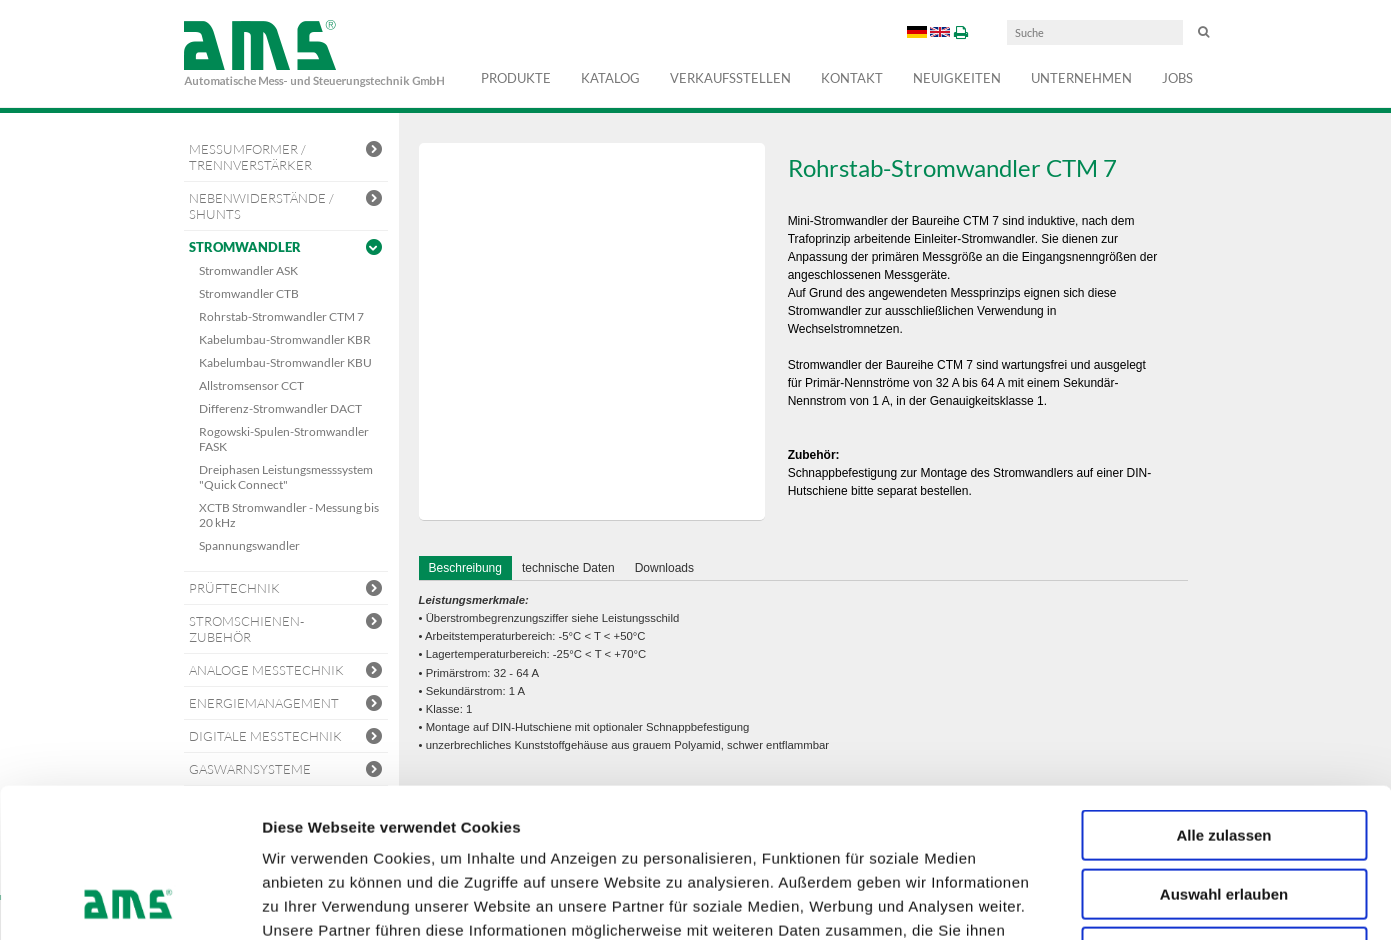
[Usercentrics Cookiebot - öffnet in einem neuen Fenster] (129, 901)
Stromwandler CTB (249, 293)
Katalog (610, 78)
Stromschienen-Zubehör (286, 629)
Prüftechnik (286, 589)
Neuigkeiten (957, 78)
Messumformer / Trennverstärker (286, 157)
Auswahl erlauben (1224, 754)
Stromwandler (286, 248)
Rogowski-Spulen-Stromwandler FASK (284, 439)
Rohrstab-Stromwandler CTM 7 (281, 316)
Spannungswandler (249, 545)
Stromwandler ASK (248, 270)
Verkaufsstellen (730, 78)
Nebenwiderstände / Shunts (286, 206)
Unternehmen (1081, 78)
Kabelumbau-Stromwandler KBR (285, 339)
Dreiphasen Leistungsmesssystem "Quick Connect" (286, 477)
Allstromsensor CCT (251, 385)
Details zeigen (1063, 900)
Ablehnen (1224, 812)
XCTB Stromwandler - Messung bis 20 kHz (289, 515)
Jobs (1177, 78)
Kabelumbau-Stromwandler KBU (285, 362)
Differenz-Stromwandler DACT (280, 408)
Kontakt (852, 78)
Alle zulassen (1223, 695)
